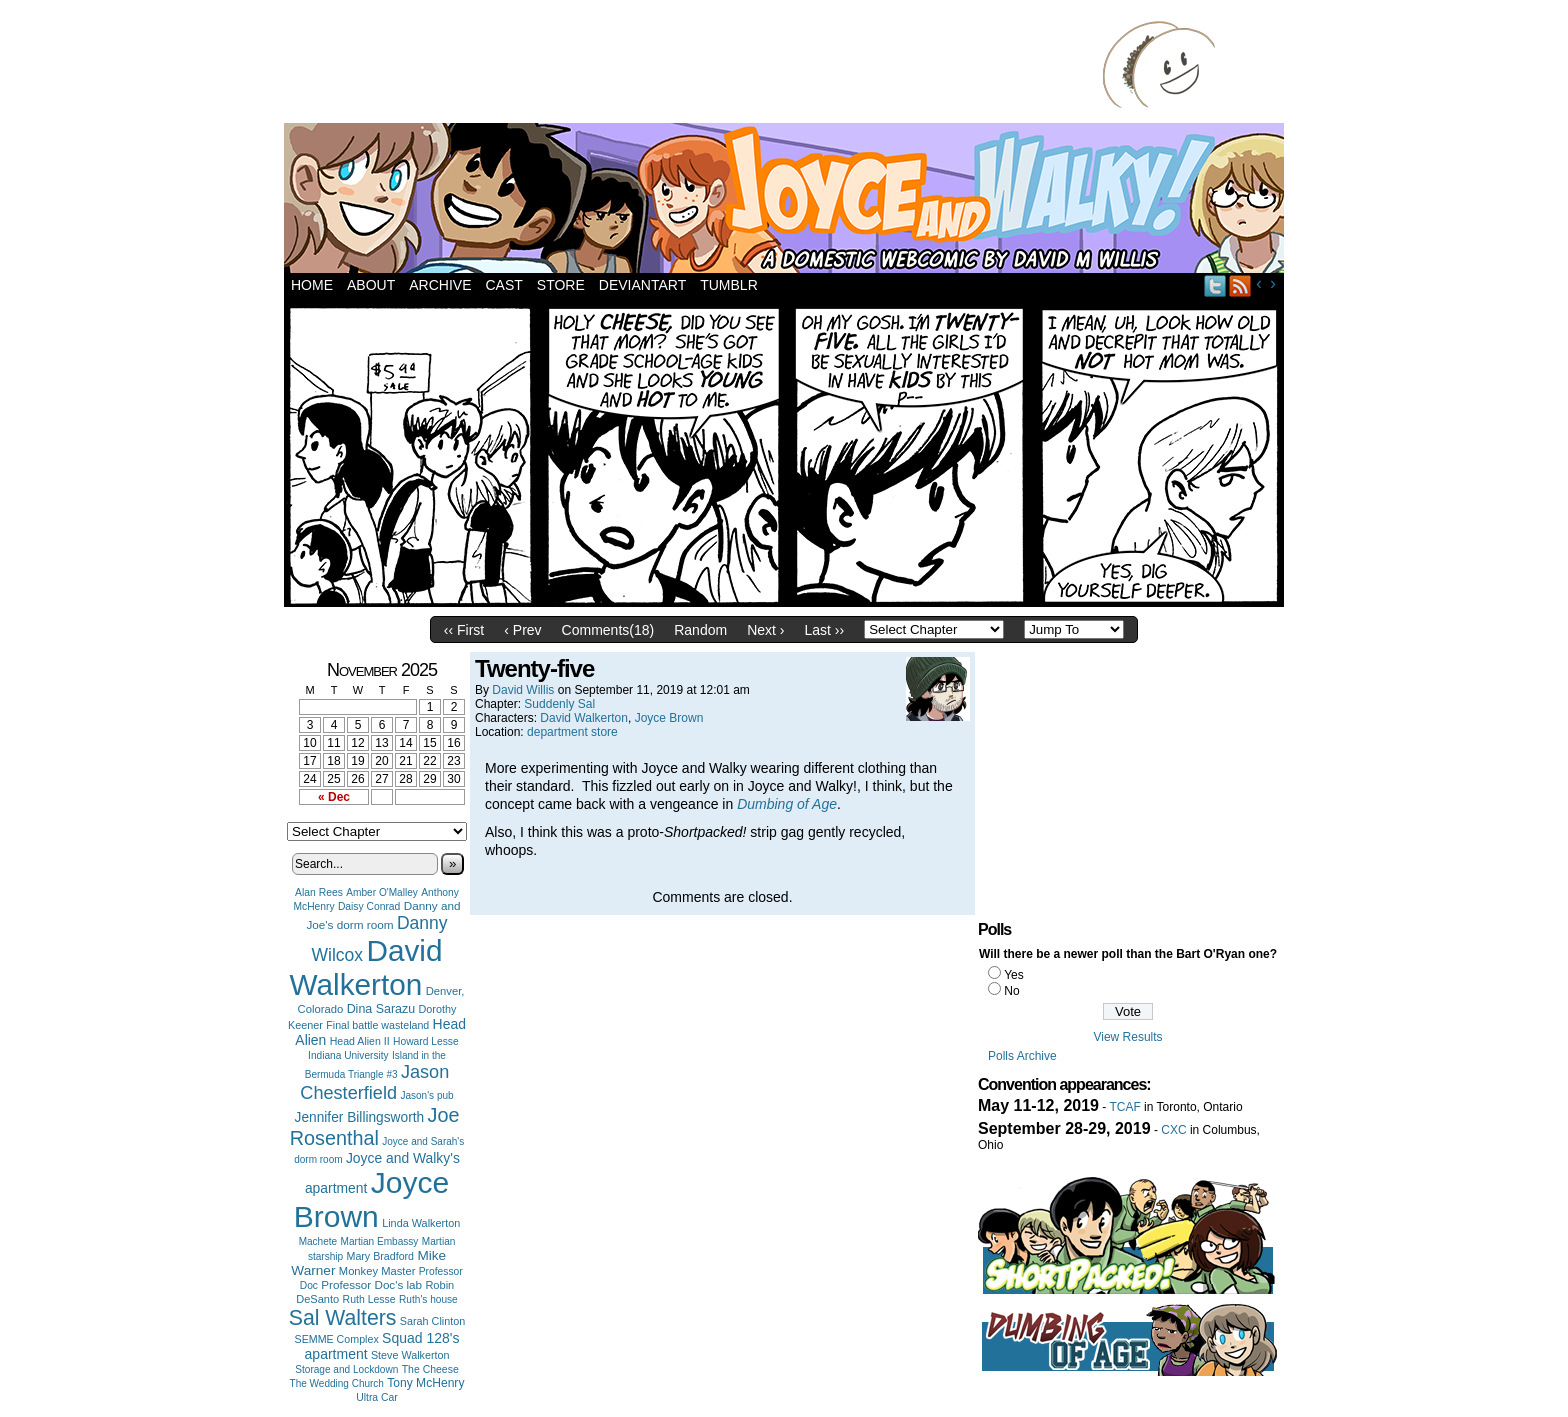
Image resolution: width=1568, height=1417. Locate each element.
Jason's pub (426, 1095)
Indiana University (348, 1055)
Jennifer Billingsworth (360, 1117)
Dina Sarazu (381, 1009)
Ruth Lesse (369, 1299)
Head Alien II (360, 1041)
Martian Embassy (380, 1241)
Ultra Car (377, 1397)
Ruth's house (428, 1299)
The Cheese (430, 1369)
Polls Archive (1022, 1056)
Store (561, 285)
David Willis (523, 690)
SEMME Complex (337, 1339)
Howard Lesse (426, 1041)
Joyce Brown (371, 1199)
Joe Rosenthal (375, 1126)
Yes (1014, 975)
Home (312, 285)
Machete (318, 1241)
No (1011, 991)
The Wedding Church (337, 1383)
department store (572, 732)
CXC (1173, 1130)
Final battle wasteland (377, 1025)
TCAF (1124, 1107)
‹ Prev (522, 630)
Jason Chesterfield (374, 1082)
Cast (503, 285)
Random (700, 630)
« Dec (334, 797)
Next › (765, 630)
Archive (440, 285)
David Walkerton (366, 967)
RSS (1240, 285)
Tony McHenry (425, 1383)
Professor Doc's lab (371, 1284)
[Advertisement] (698, 65)
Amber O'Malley (382, 892)
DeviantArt (642, 285)
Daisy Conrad (369, 906)
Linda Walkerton (421, 1223)
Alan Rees (319, 892)
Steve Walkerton (410, 1355)
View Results (1127, 1037)
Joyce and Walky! (787, 201)
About (371, 285)
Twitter (1215, 285)
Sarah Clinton (432, 1321)
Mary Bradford (381, 1256)
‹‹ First (464, 630)
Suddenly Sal (559, 704)
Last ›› (824, 630)
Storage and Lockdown (346, 1369)
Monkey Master (377, 1271)
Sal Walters (343, 1317)
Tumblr (729, 285)
